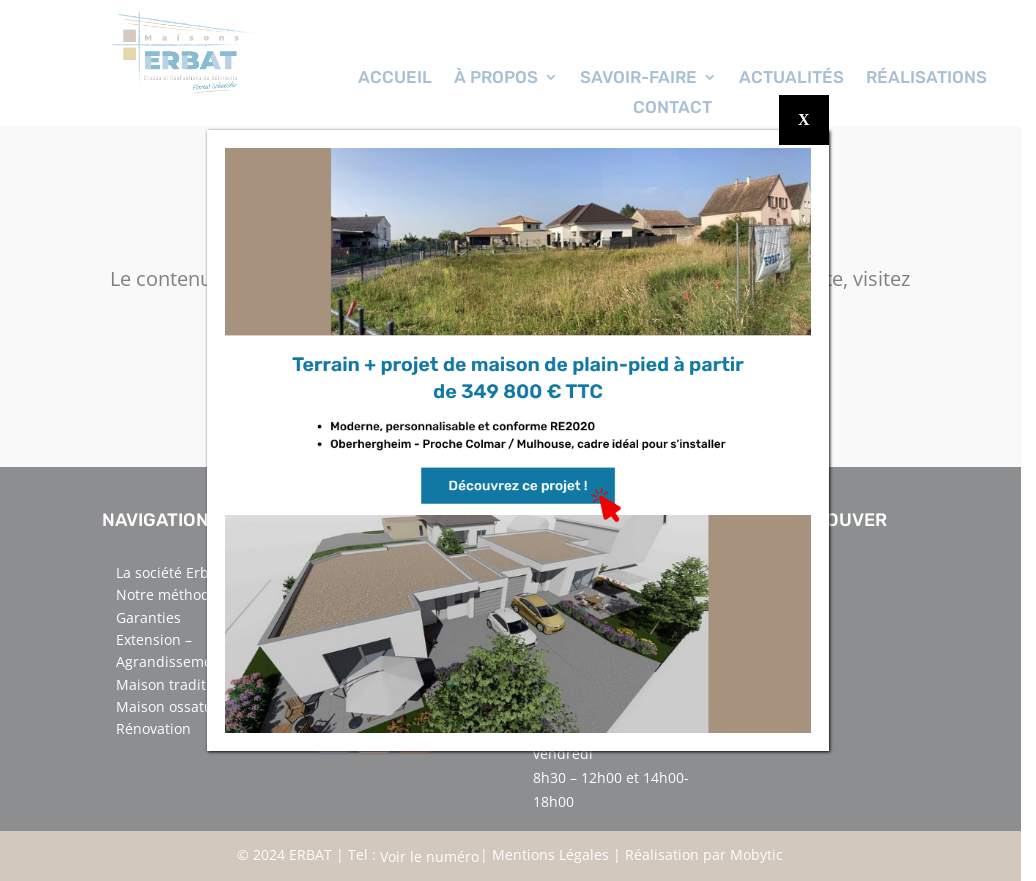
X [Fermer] (804, 119)
